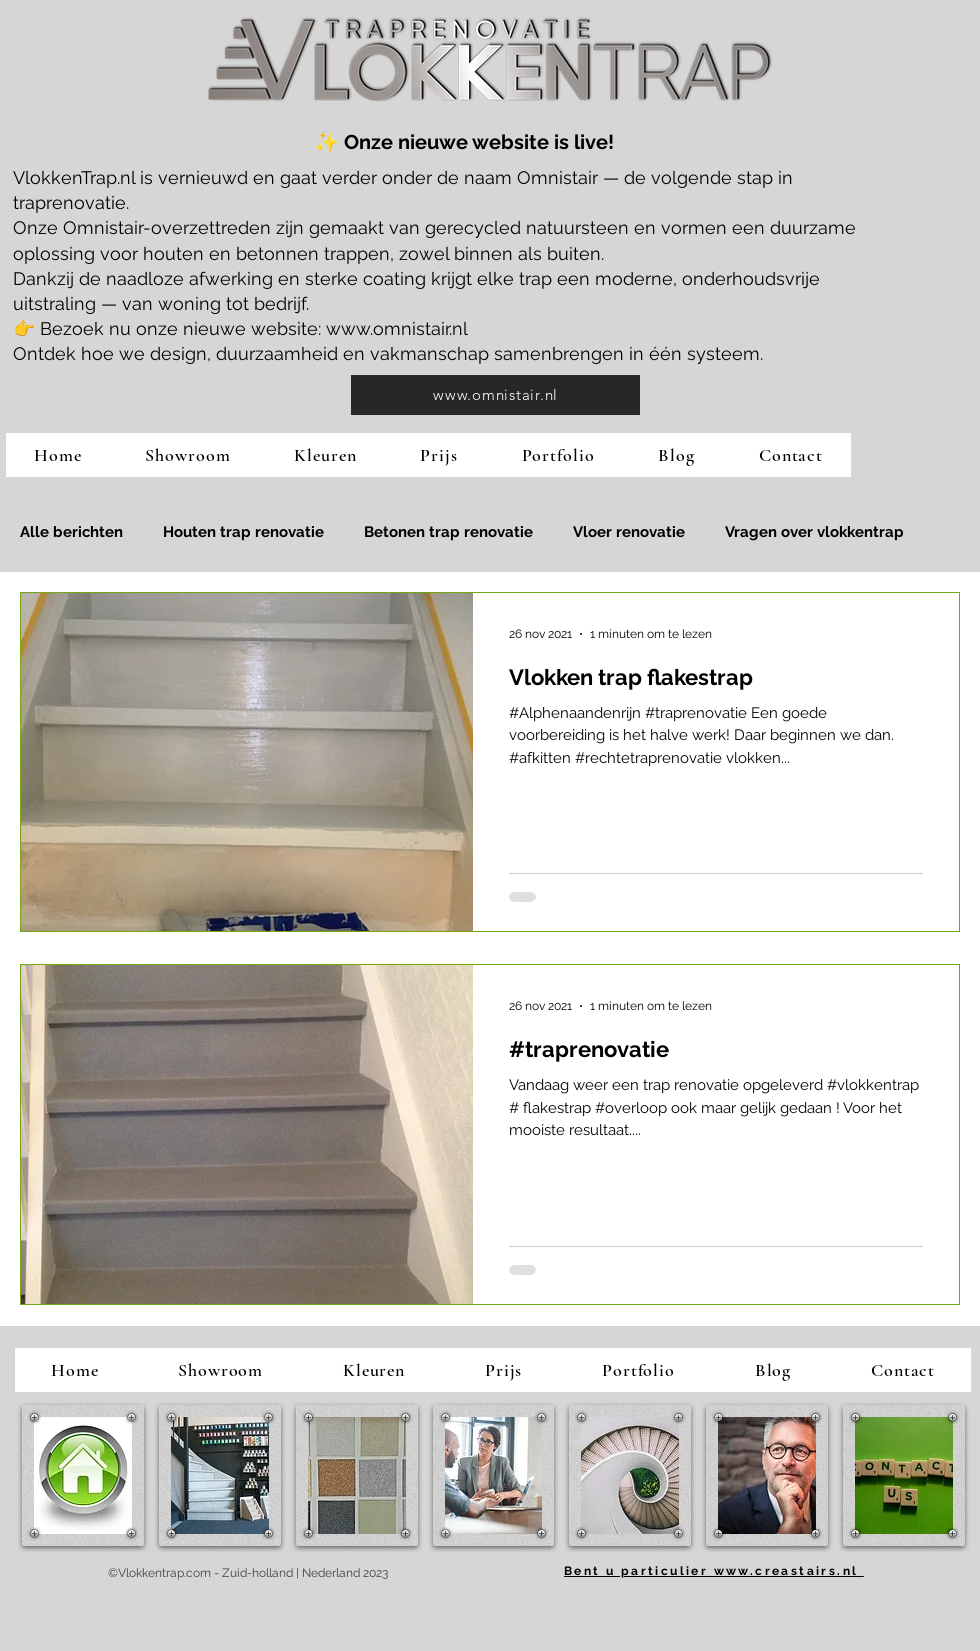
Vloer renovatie (629, 532)
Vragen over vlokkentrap (814, 532)
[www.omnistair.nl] (495, 395)
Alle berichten (71, 532)
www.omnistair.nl (397, 328)
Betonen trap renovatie (448, 532)
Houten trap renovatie (243, 532)
